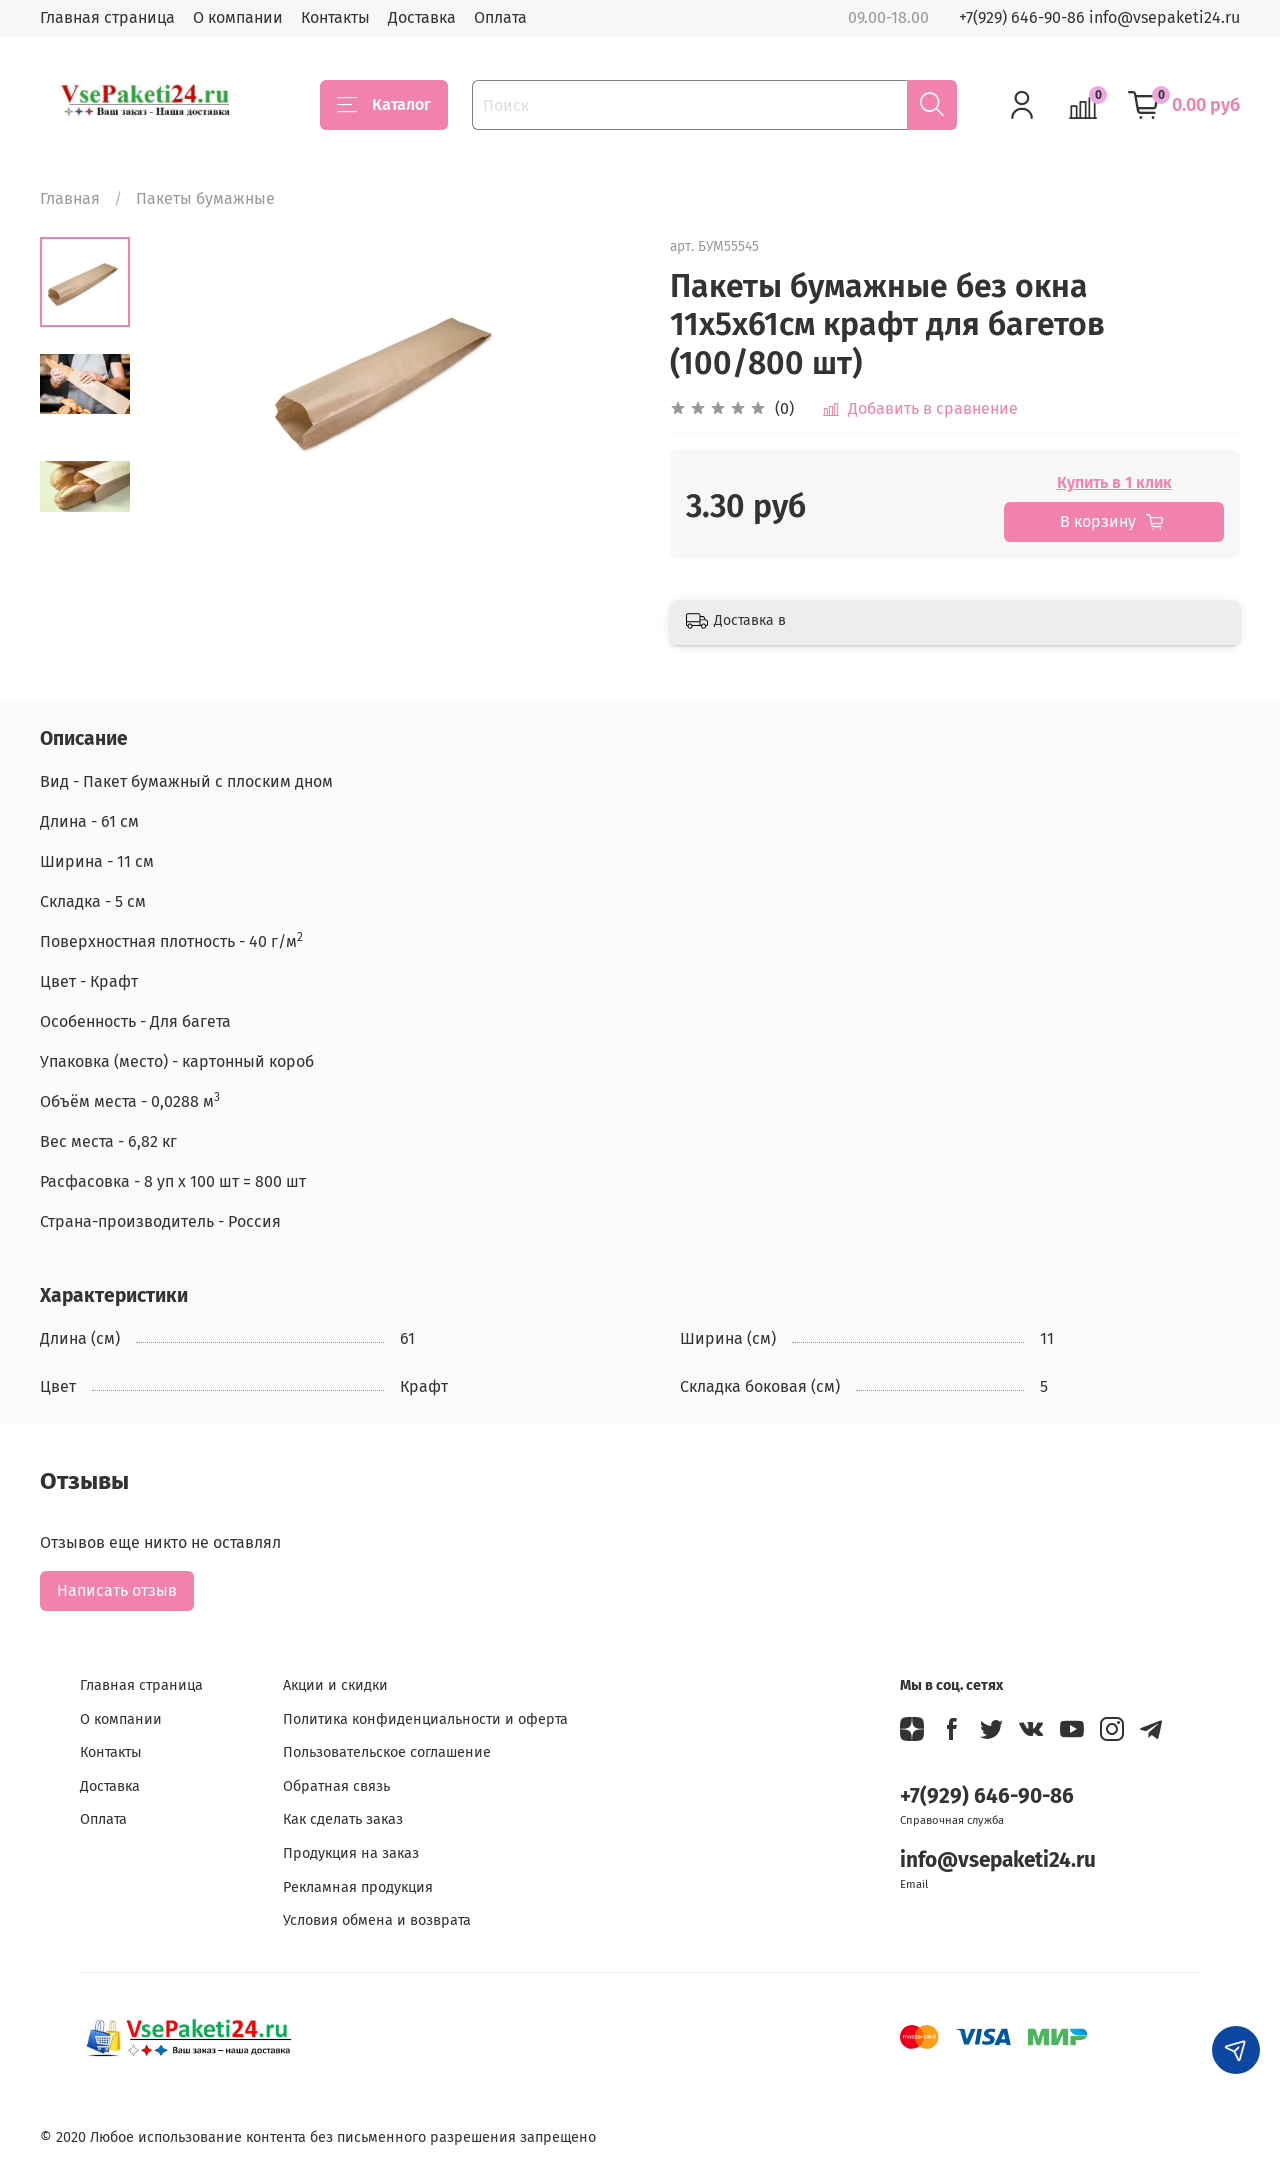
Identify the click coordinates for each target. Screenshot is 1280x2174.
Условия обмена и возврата (377, 1920)
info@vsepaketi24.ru (998, 1860)
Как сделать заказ (343, 1819)
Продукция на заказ (351, 1853)
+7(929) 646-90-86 (987, 1796)
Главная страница (107, 17)
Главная (70, 198)
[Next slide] (85, 488)
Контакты (335, 17)
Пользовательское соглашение (387, 1752)
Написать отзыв (117, 1590)
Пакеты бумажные (205, 198)
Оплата (500, 17)
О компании (238, 17)
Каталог (384, 105)
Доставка (422, 17)
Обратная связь (336, 1786)
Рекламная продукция (358, 1887)
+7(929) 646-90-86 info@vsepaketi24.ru (1099, 17)
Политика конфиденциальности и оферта (425, 1719)
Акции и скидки (335, 1685)
